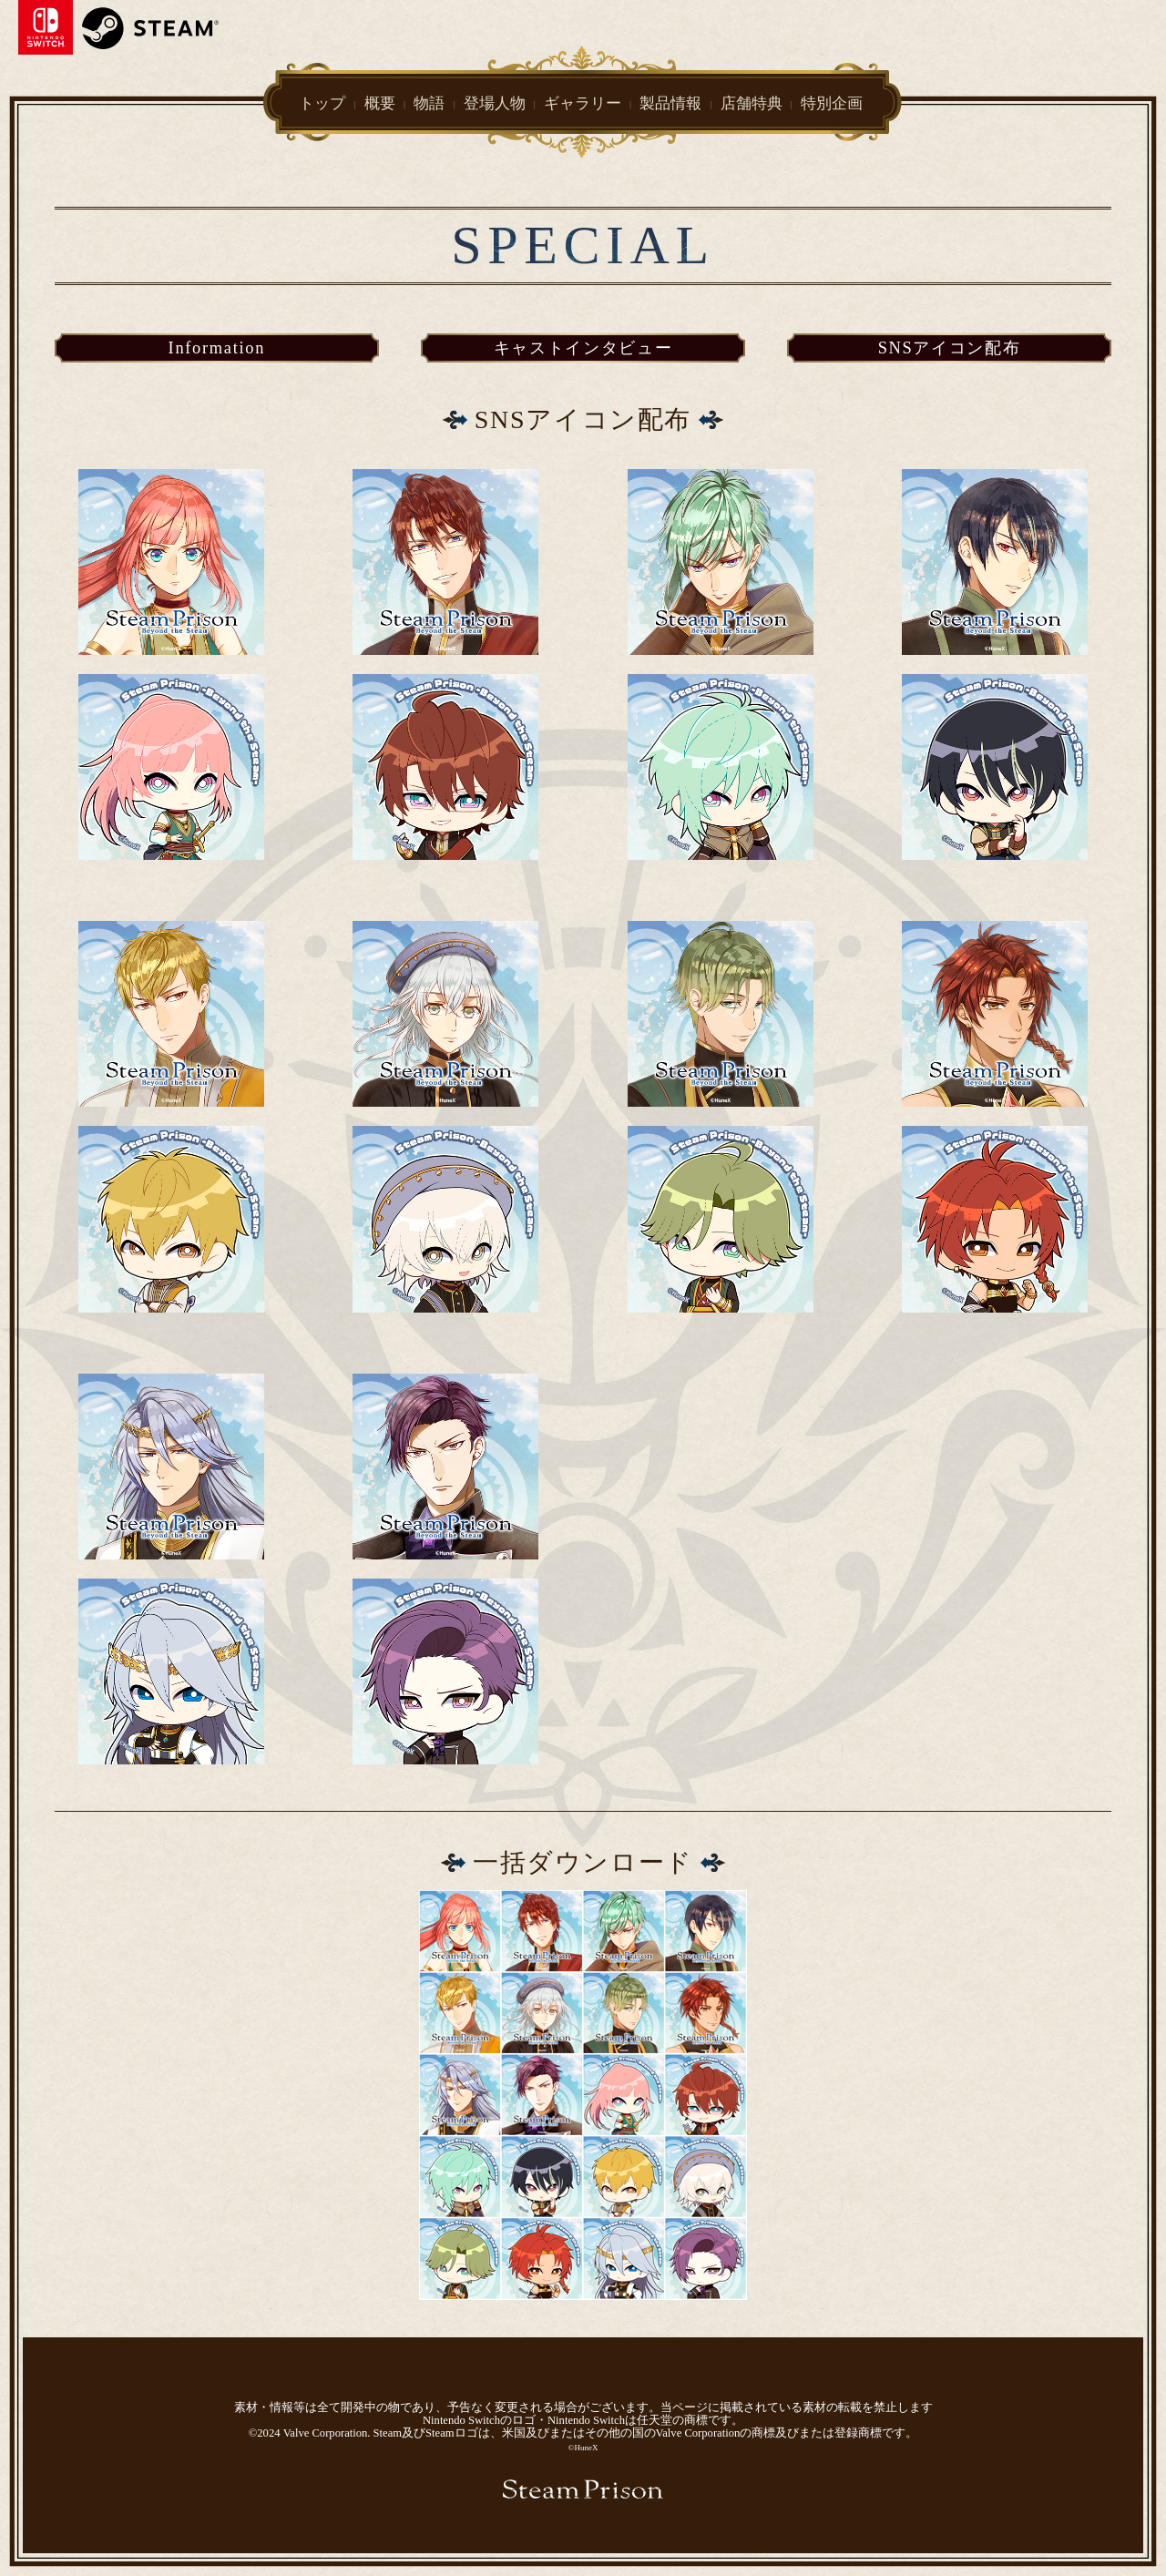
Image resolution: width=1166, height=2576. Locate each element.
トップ (322, 102)
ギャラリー (582, 102)
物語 (429, 102)
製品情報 (670, 102)
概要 (379, 102)
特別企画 (832, 103)
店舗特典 (751, 102)
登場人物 (495, 102)
